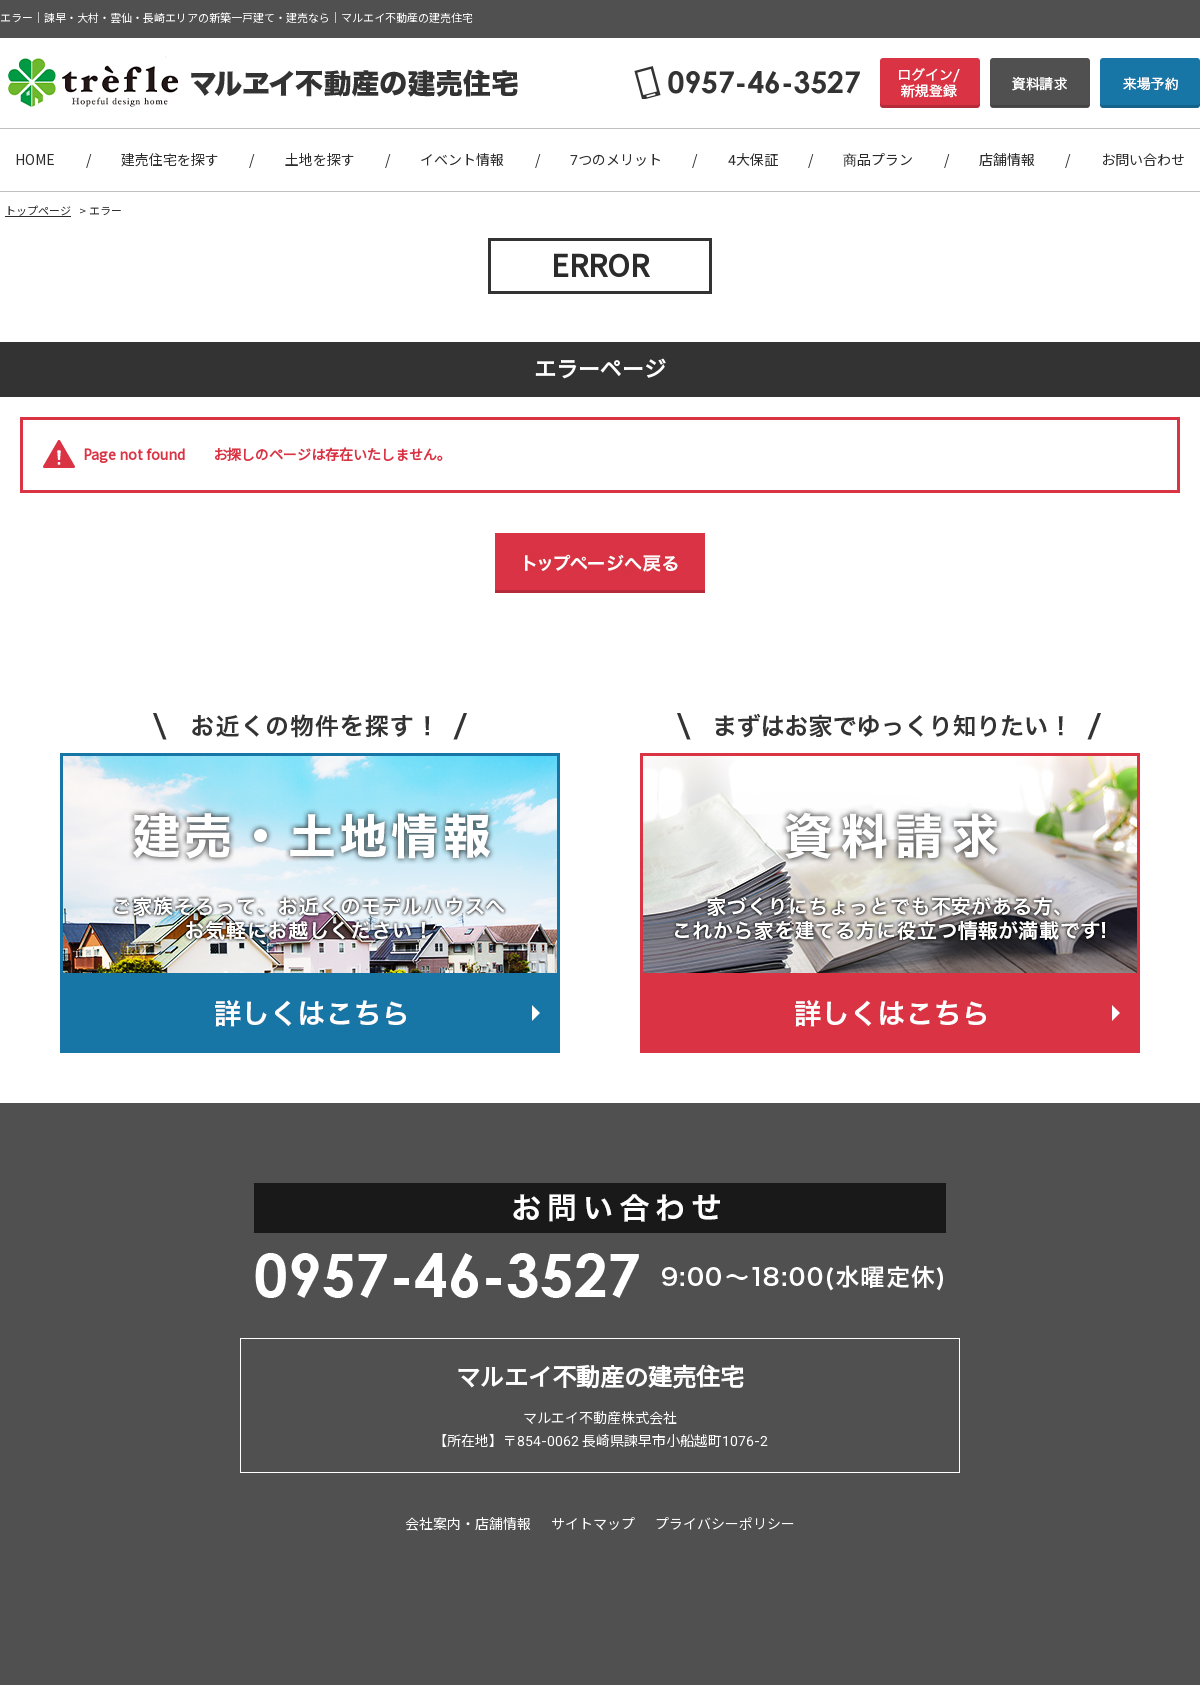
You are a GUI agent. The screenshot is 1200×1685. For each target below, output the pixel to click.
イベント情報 (462, 160)
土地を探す (320, 160)
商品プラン (878, 160)
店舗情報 (1007, 160)
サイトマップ (593, 1524)
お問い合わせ (1143, 160)
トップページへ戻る (600, 563)
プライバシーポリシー (725, 1524)
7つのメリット (616, 160)
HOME (35, 160)
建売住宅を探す (170, 160)
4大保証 (753, 160)
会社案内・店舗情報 (468, 1524)
